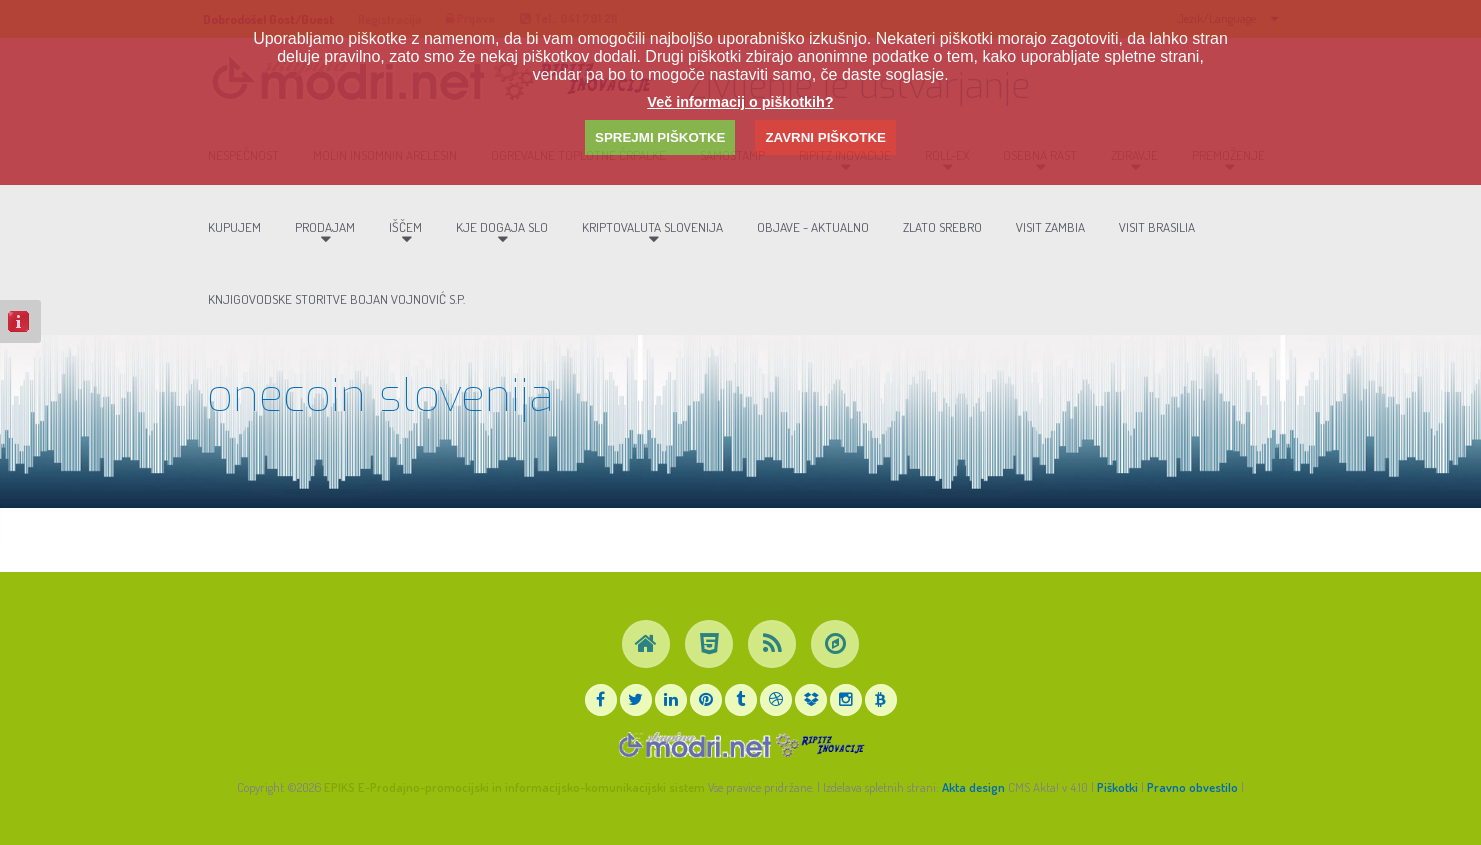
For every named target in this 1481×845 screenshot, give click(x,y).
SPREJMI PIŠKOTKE (660, 137)
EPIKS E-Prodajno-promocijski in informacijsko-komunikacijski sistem (514, 787)
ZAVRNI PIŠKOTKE (825, 137)
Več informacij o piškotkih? (740, 102)
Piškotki (1117, 787)
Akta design (973, 787)
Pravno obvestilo (1192, 787)
